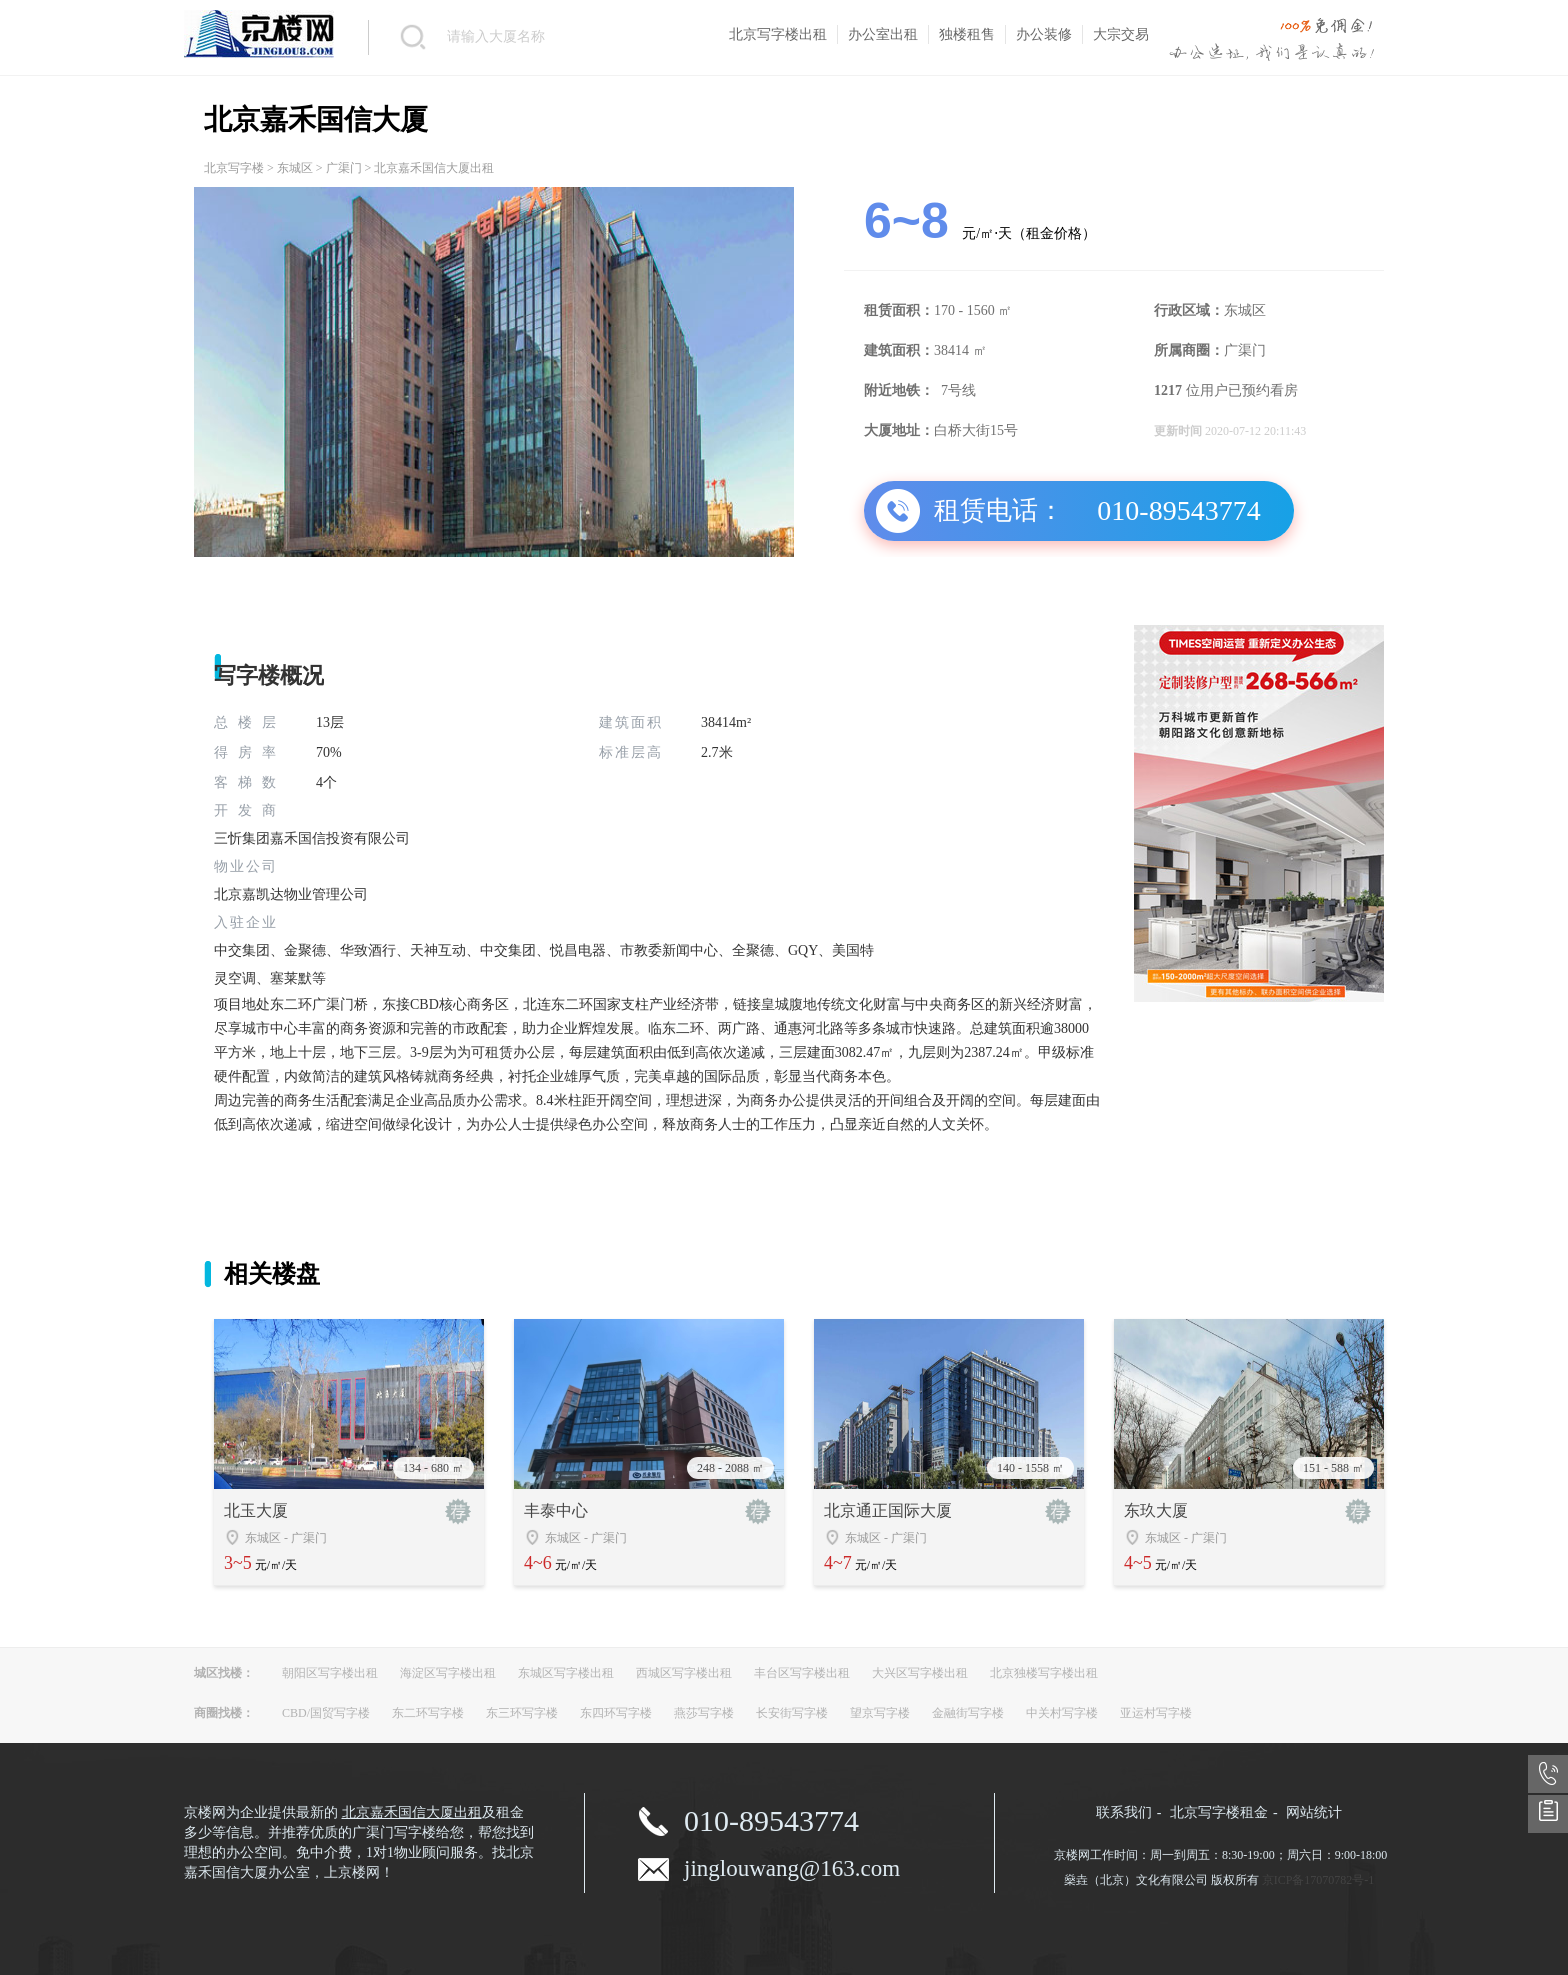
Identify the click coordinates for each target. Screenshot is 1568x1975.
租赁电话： (999, 510)
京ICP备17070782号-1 (1318, 1880)
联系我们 (1124, 1812)
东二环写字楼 (428, 1713)
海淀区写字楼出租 (448, 1673)
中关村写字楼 (1062, 1713)
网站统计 (1314, 1812)
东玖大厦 (1156, 1510)
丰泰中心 (556, 1510)
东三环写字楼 (522, 1713)
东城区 (295, 168)
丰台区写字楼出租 (802, 1673)
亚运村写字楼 (1156, 1713)
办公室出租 (883, 34)
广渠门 (344, 168)
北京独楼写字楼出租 (1044, 1673)
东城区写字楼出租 (566, 1673)
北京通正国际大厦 (888, 1510)
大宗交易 (1121, 34)
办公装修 (1044, 34)
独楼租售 (967, 34)
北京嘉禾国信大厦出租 (412, 1812)
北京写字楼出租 (778, 34)
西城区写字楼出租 (684, 1673)
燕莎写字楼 (704, 1713)
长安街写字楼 (792, 1713)
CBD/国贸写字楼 (326, 1713)
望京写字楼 (880, 1713)
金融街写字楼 (968, 1713)
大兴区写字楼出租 (920, 1673)
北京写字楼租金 (1219, 1812)
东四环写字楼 (616, 1713)
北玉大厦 (256, 1510)
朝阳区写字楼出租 (330, 1673)
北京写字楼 (234, 168)
